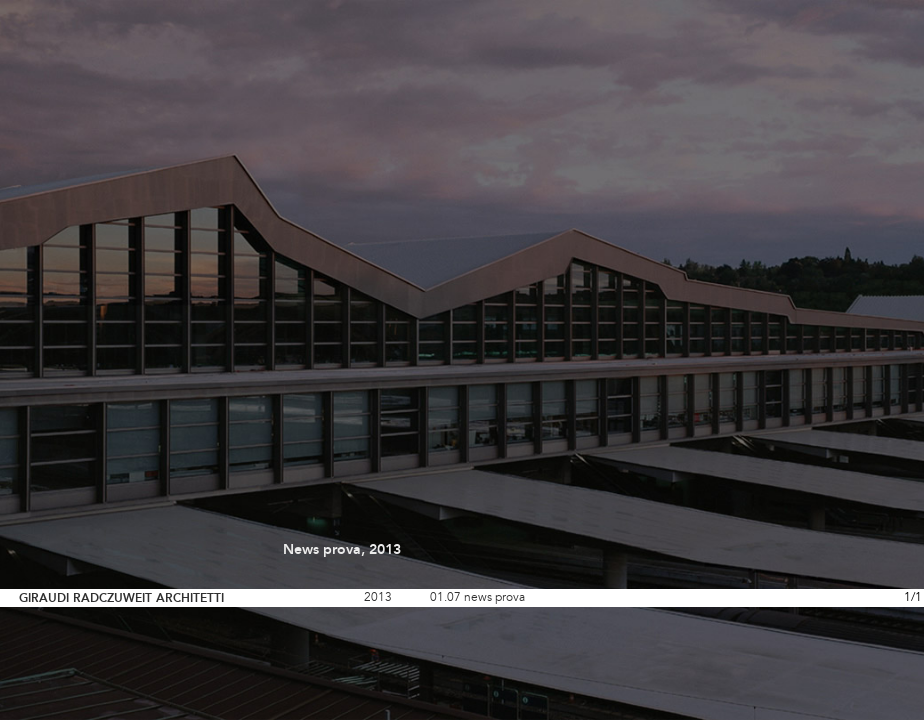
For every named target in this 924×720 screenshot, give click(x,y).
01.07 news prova (477, 598)
